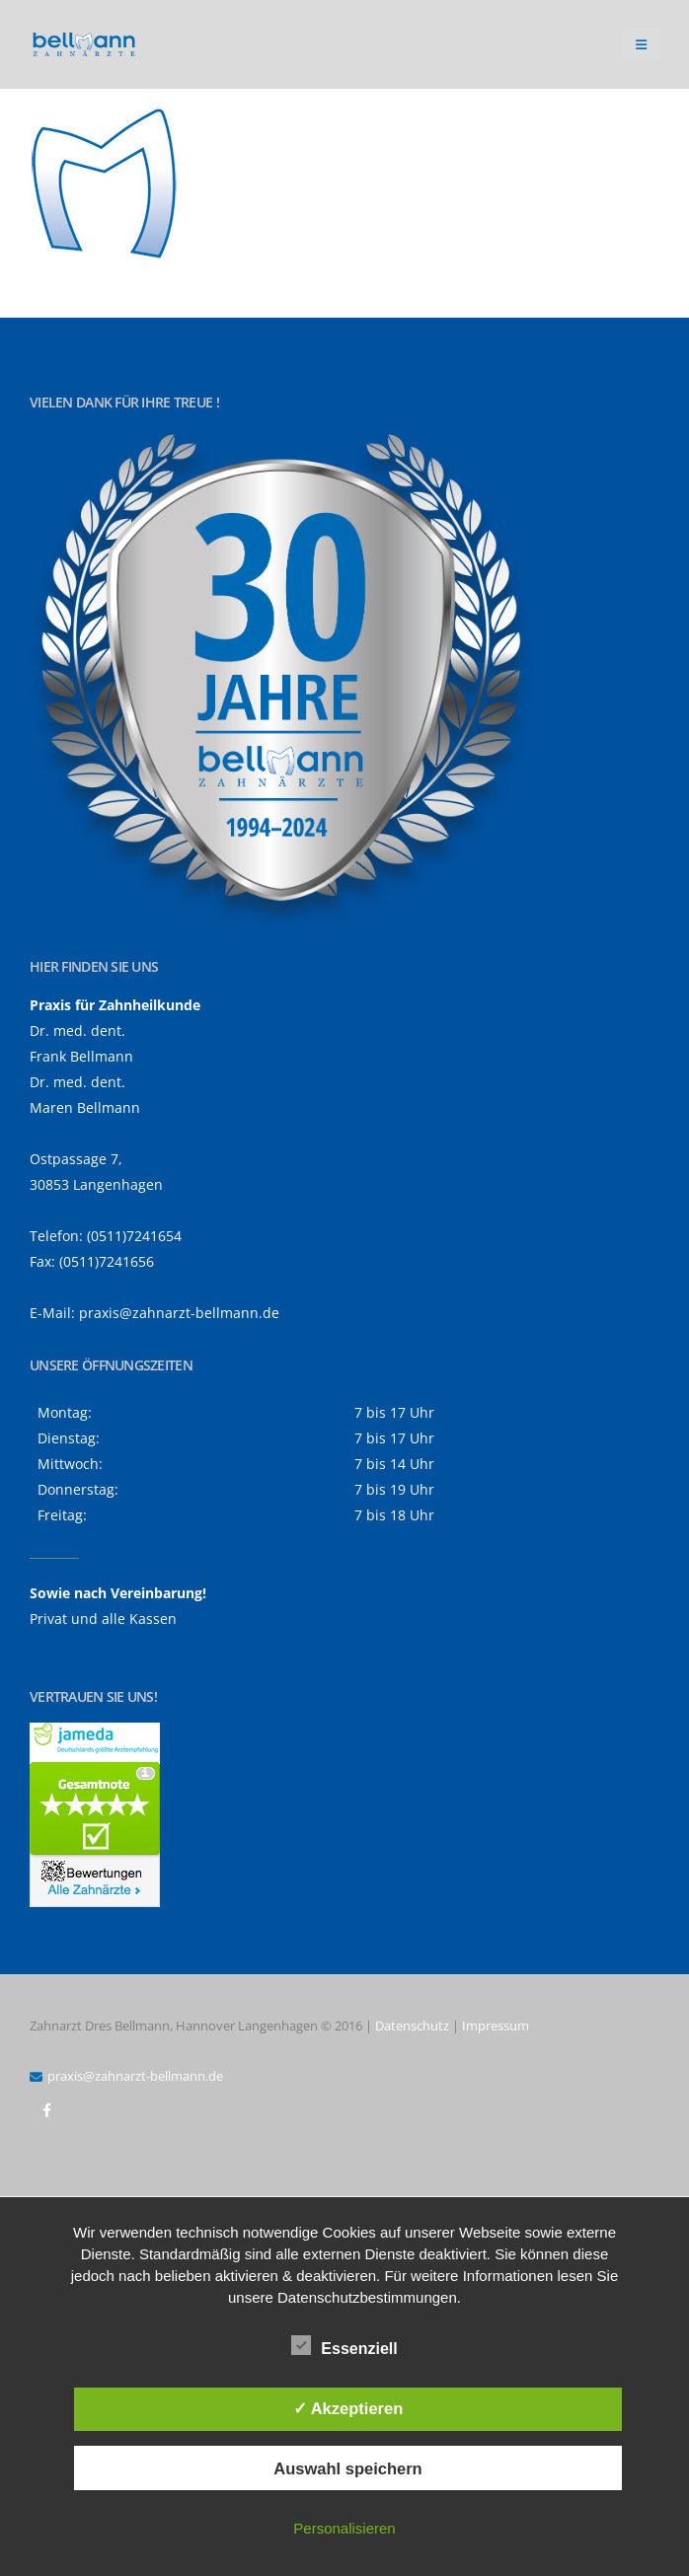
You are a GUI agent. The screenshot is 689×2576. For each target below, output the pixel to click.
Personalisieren (344, 2528)
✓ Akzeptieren (348, 2408)
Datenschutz (412, 2025)
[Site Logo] (84, 45)
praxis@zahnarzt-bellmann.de (179, 1312)
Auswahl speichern (347, 2468)
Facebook (46, 2110)
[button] (641, 44)
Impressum (495, 2025)
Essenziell (344, 2345)
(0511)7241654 (134, 1235)
